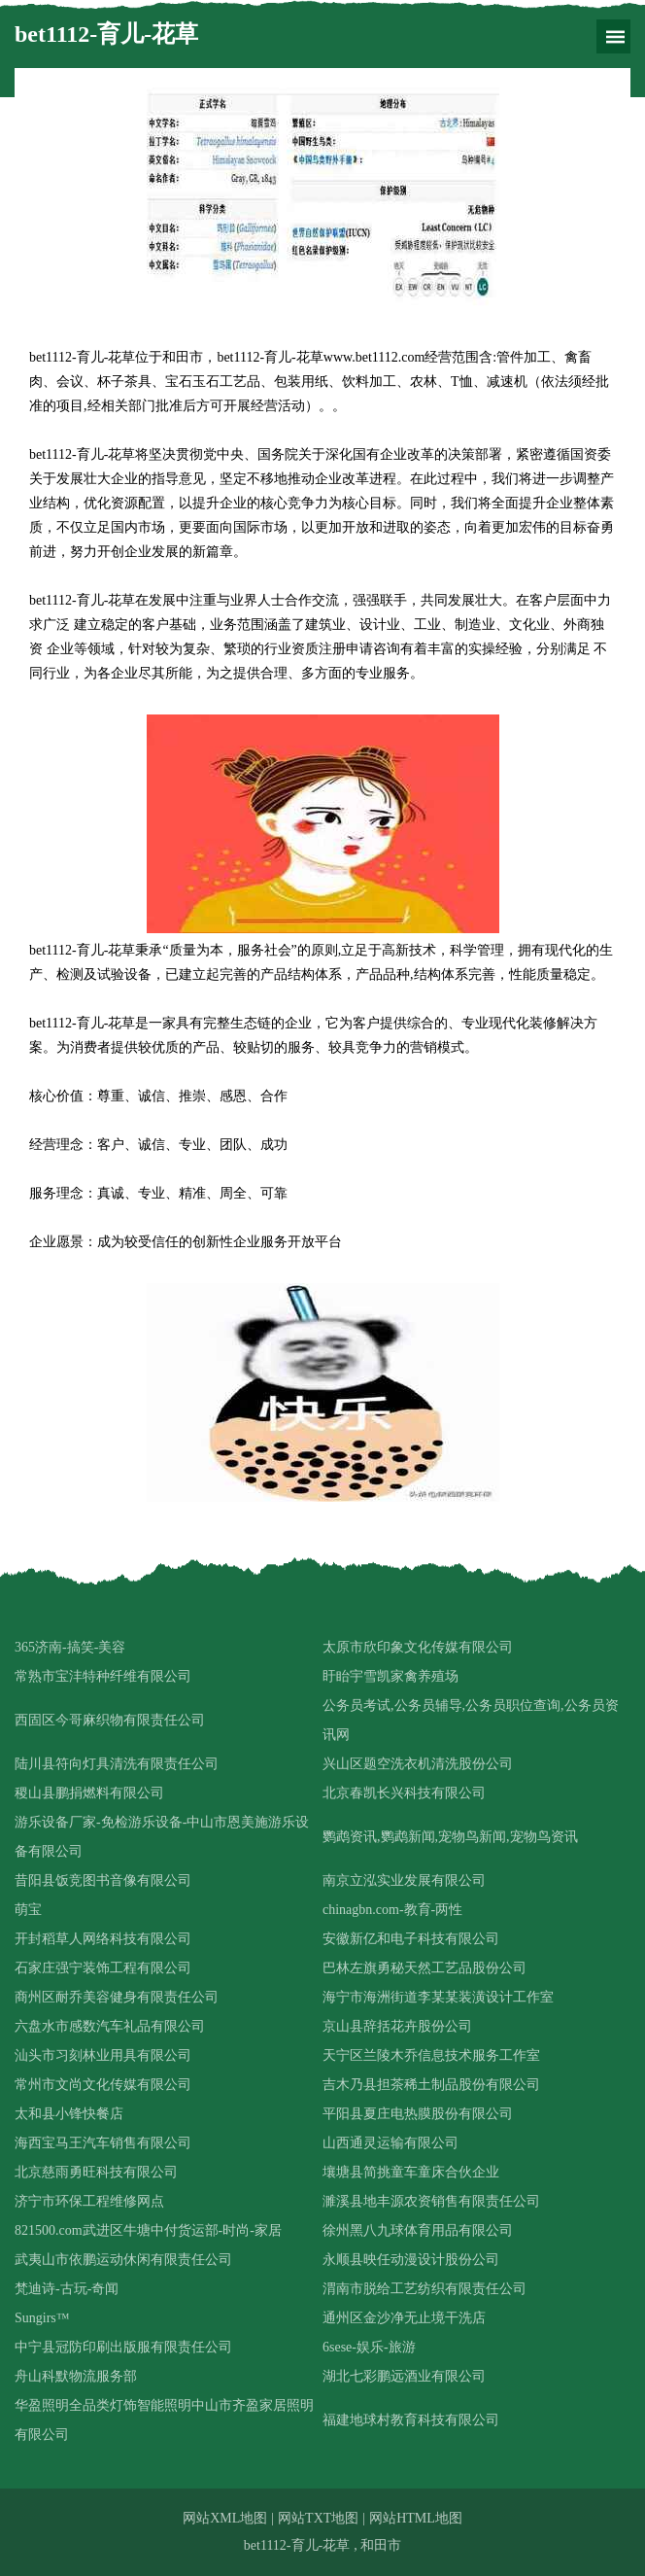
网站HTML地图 (415, 2518)
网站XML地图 (225, 2518)
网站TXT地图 (318, 2518)
